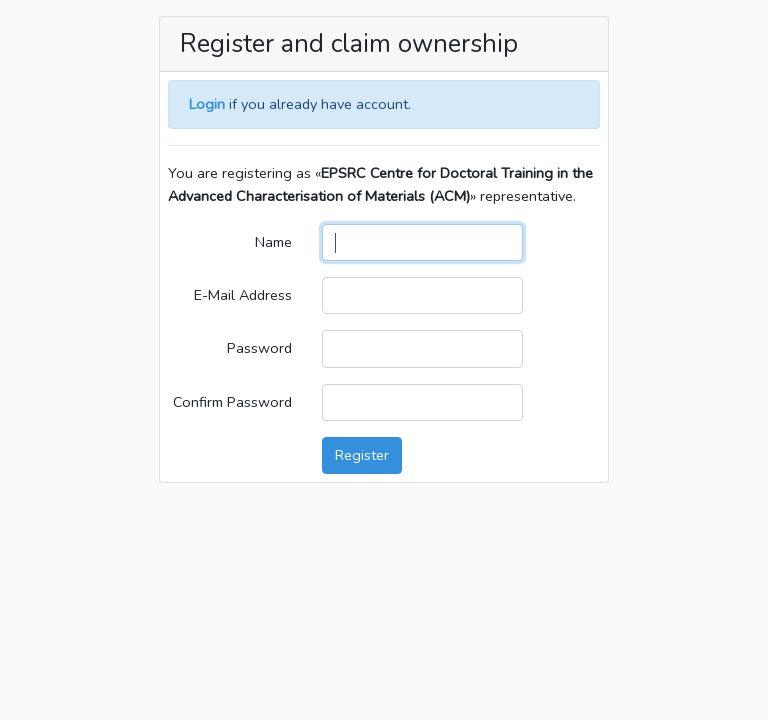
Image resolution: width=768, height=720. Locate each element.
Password (259, 348)
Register (362, 455)
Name (273, 242)
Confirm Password (232, 402)
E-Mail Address (243, 295)
